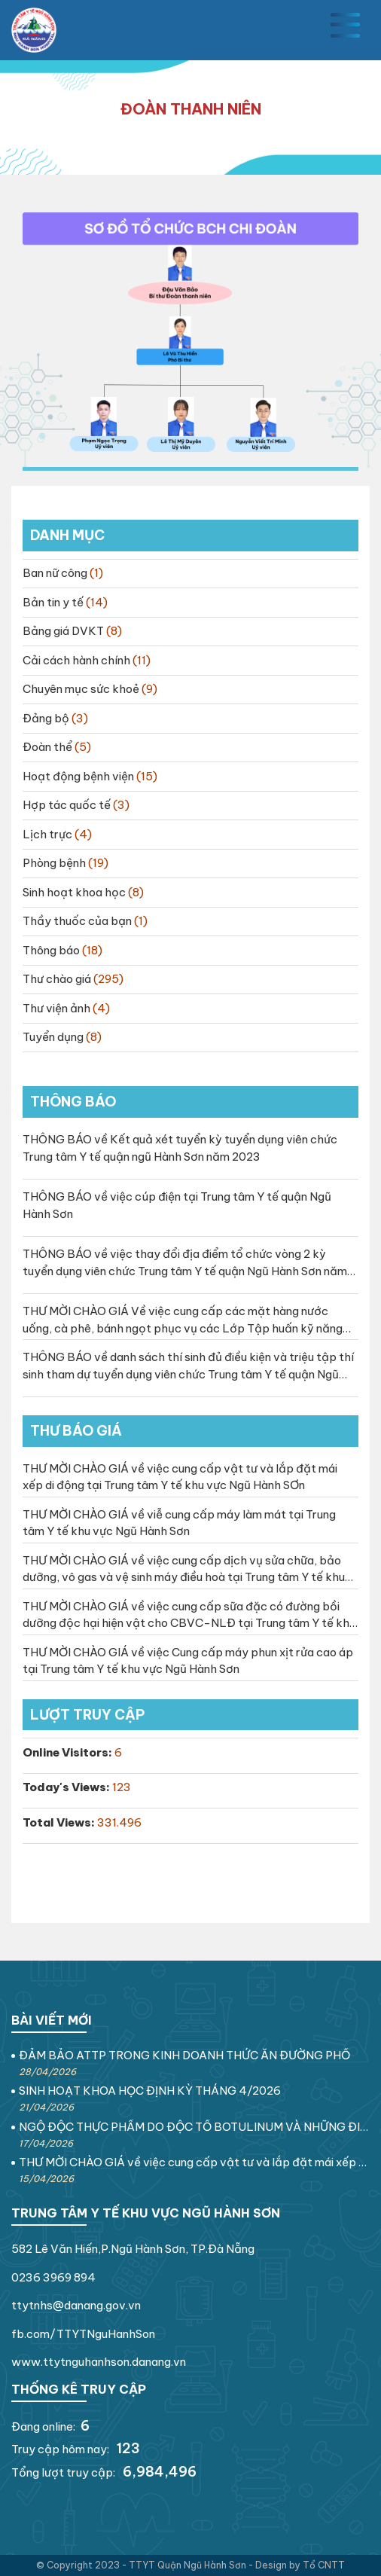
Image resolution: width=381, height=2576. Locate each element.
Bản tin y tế (53, 602)
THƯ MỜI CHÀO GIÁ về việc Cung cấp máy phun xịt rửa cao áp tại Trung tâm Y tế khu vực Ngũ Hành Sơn (188, 1661)
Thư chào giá (57, 979)
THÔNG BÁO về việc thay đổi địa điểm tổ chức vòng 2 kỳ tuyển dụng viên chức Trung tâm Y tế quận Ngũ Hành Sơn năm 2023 (185, 1263)
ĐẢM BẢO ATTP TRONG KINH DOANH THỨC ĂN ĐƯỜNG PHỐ (184, 2055)
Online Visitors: (68, 1752)
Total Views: (60, 1822)
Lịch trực (47, 834)
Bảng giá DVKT (63, 631)
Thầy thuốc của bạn (77, 921)
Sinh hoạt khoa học (74, 892)
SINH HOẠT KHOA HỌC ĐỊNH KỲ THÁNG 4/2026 (150, 2090)
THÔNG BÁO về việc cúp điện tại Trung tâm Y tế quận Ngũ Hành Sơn (177, 1205)
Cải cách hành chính (76, 660)
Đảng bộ (46, 718)
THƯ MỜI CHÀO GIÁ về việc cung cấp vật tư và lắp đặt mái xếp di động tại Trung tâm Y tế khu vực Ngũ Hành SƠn (180, 1477)
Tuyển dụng (53, 1037)
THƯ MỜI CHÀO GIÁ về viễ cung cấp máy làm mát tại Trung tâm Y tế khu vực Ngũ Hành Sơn (179, 1523)
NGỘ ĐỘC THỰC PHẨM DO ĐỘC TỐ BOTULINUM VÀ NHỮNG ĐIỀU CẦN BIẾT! (194, 2127)
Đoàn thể (47, 747)
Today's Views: (67, 1787)
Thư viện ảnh (56, 1008)
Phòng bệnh (54, 863)
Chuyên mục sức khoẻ (81, 689)
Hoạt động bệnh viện (78, 776)
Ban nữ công (55, 573)
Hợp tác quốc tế (67, 805)
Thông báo (51, 950)
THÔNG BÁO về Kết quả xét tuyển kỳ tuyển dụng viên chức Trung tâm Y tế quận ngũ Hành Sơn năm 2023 (180, 1148)
